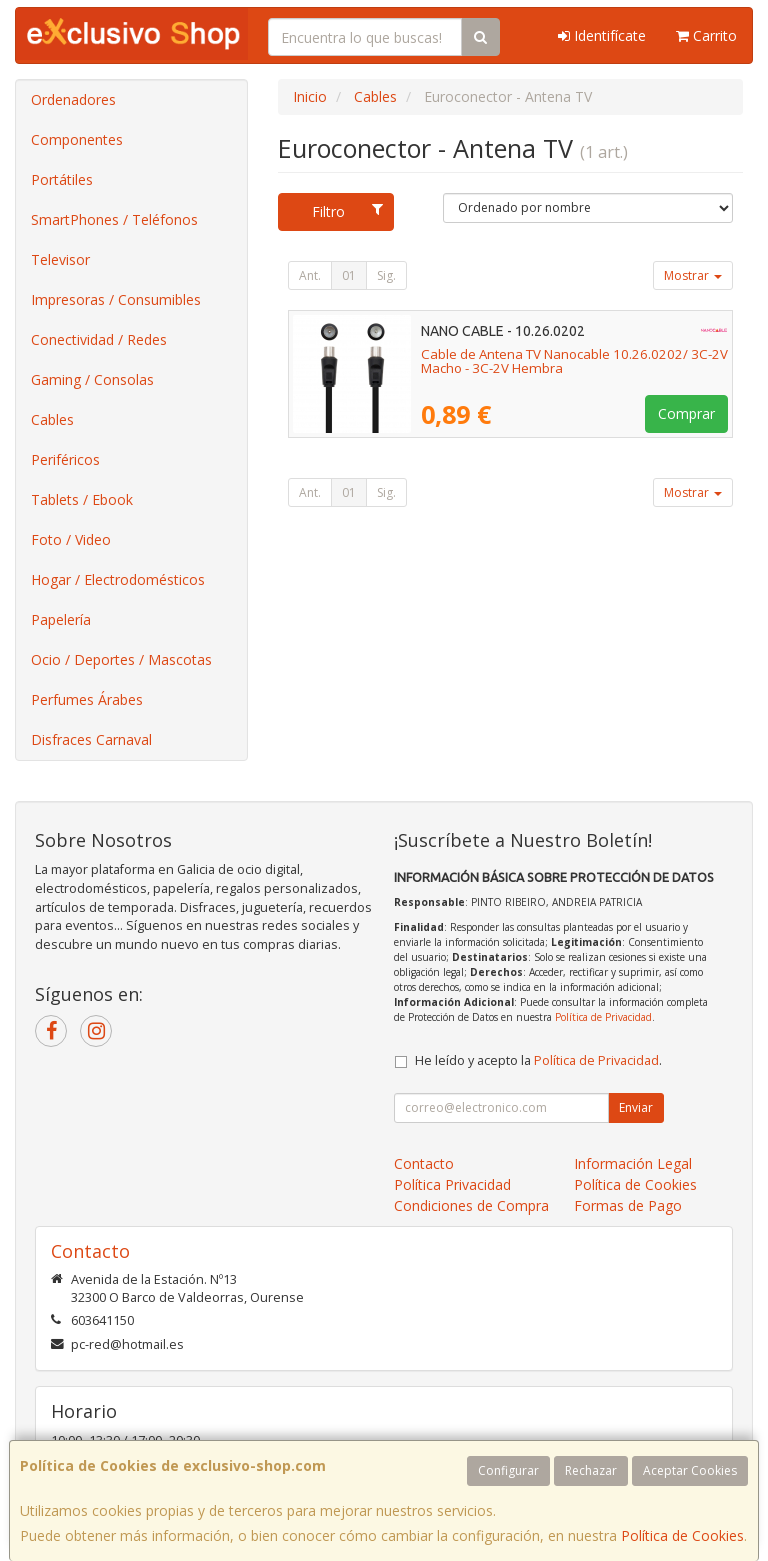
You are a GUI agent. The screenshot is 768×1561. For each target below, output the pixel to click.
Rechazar (591, 1470)
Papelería (61, 619)
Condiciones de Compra (471, 1205)
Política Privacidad (452, 1184)
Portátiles (62, 179)
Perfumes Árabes (87, 699)
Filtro (347, 211)
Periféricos (65, 459)
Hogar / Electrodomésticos (118, 579)
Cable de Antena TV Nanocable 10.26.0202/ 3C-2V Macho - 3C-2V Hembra (574, 361)
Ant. (310, 275)
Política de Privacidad (603, 1017)
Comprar (686, 413)
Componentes (77, 139)
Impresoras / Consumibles (116, 299)
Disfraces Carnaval (91, 739)
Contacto (424, 1163)
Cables (52, 419)
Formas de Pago (628, 1205)
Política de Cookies (682, 1535)
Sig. (386, 275)
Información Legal (633, 1163)
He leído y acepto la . (538, 1060)
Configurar (508, 1470)
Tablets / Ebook (82, 499)
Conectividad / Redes (99, 339)
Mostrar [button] (693, 275)
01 (349, 275)
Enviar (636, 1107)
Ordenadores (73, 99)
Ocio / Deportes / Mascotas (121, 659)
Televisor (60, 259)
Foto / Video (71, 539)
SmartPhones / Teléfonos (114, 219)
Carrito (706, 35)
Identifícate (602, 35)
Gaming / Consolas (92, 379)
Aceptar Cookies (690, 1470)
